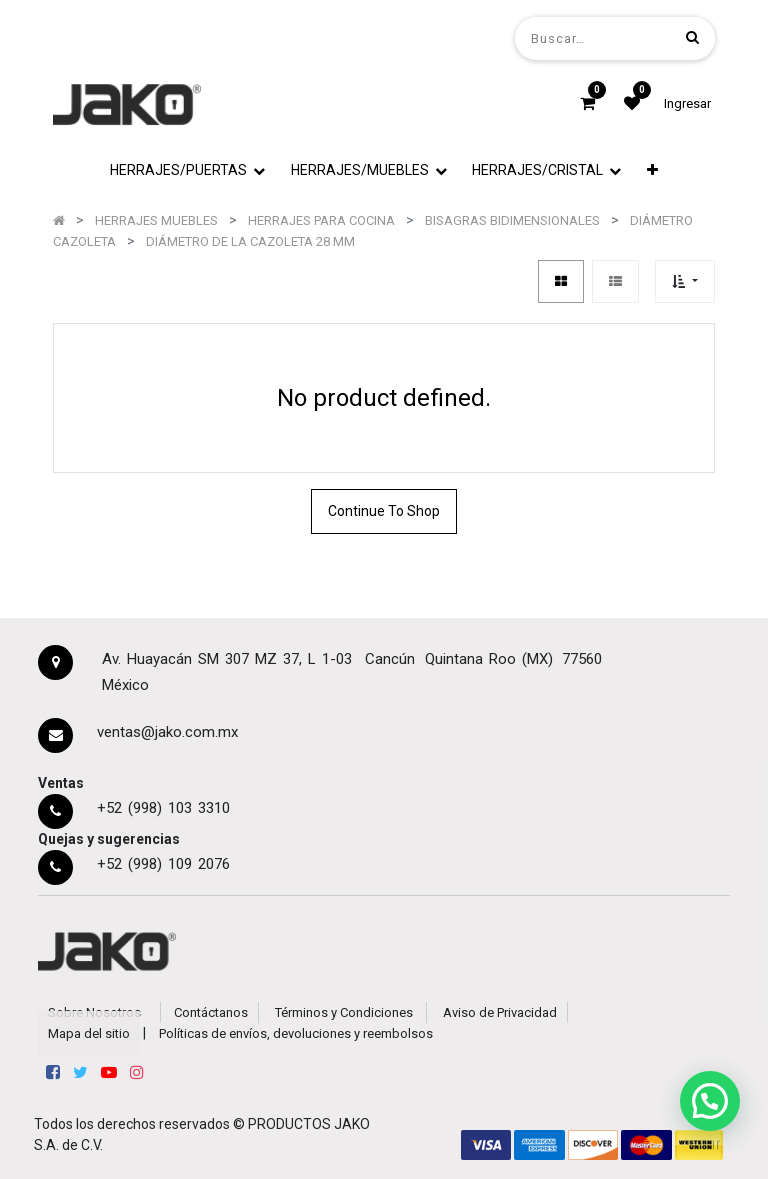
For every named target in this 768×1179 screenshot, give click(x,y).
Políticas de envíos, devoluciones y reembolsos (296, 1033)
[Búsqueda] (692, 37)
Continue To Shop (384, 511)
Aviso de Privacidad (500, 1012)
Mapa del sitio (89, 1033)
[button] (652, 170)
